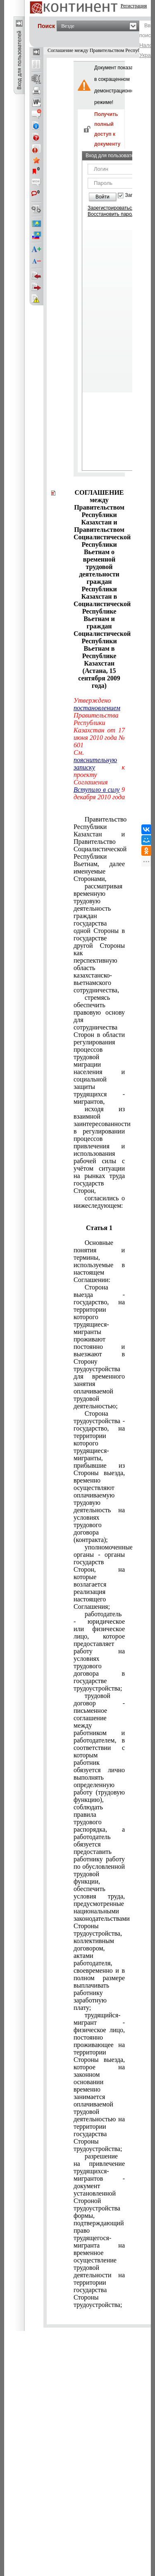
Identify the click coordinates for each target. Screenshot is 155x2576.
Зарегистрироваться (111, 208)
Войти (102, 197)
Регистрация (134, 6)
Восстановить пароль (112, 214)
